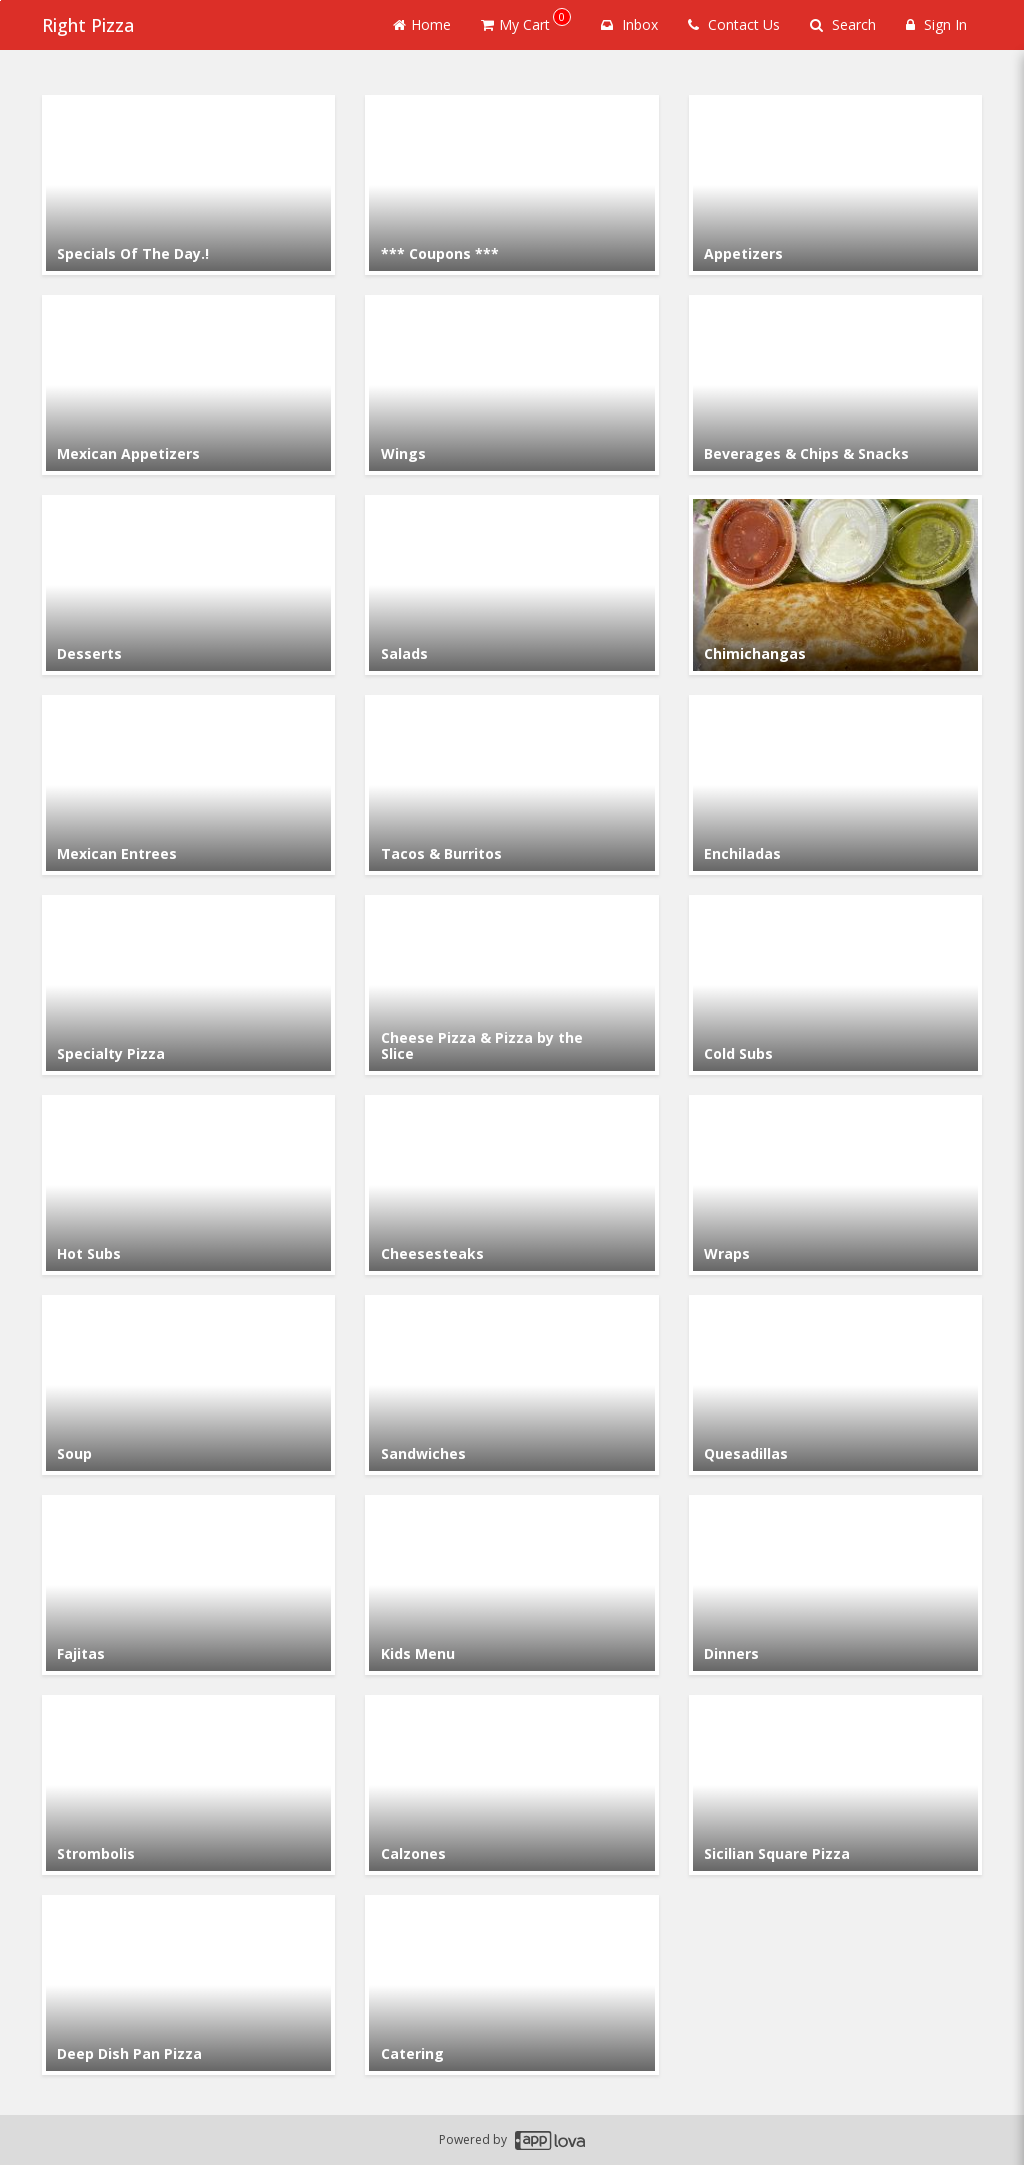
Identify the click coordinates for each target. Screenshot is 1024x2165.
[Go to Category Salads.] (511, 585)
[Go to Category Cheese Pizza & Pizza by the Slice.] (511, 985)
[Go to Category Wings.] (511, 385)
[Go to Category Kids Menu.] (511, 1585)
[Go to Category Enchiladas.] (835, 785)
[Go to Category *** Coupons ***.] (511, 185)
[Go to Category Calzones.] (511, 1785)
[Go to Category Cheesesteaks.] (511, 1185)
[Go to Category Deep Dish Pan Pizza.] (188, 1985)
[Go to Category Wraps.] (835, 1185)
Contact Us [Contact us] (734, 24)
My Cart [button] (526, 21)
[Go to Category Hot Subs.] (188, 1185)
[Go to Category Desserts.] (188, 585)
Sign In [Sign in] (936, 24)
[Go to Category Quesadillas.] (835, 1385)
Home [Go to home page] (422, 24)
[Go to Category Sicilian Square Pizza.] (835, 1785)
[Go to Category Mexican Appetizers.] (188, 385)
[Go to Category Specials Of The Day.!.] (188, 185)
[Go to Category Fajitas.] (188, 1585)
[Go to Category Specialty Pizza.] (188, 985)
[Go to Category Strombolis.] (188, 1785)
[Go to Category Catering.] (511, 1985)
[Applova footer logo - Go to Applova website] (550, 2140)
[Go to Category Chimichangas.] (835, 585)
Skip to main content (0, 0)
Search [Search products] (843, 24)
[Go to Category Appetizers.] (835, 185)
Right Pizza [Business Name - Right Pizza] (88, 25)
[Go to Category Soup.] (188, 1385)
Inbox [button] (629, 24)
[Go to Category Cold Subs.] (835, 985)
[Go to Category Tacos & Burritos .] (511, 785)
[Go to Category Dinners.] (835, 1585)
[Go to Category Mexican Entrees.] (188, 785)
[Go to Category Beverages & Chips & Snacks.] (835, 385)
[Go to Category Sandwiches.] (511, 1385)
